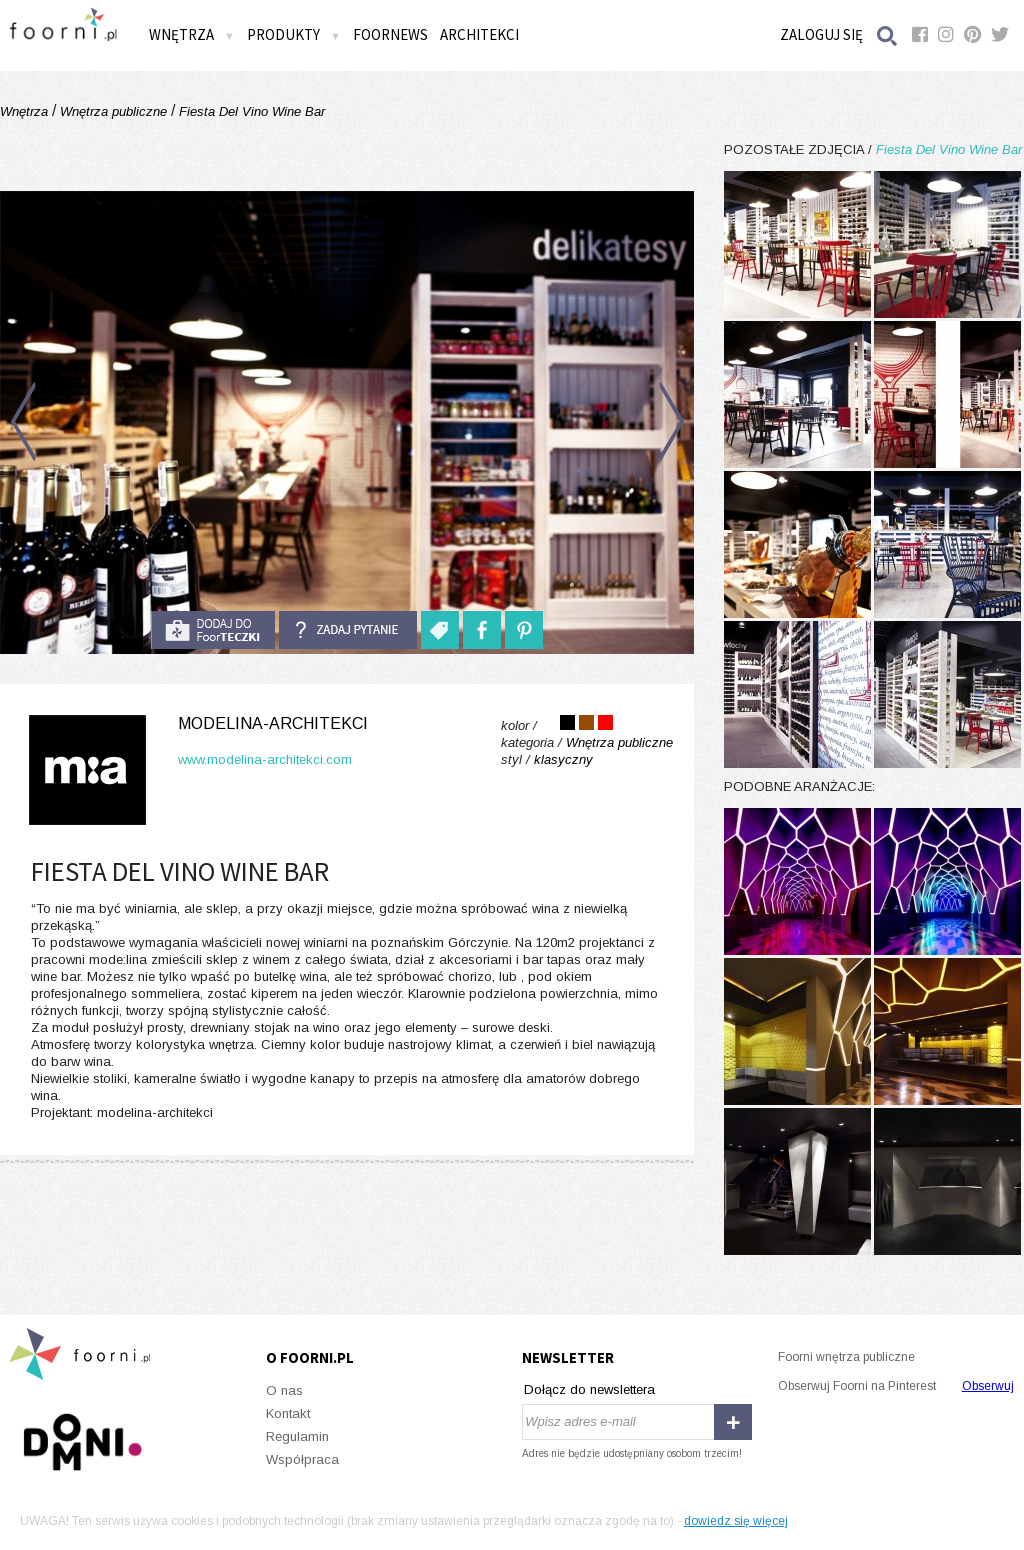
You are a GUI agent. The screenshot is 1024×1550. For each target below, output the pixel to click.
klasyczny (563, 759)
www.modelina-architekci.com (265, 759)
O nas (284, 1390)
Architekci (479, 34)
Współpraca (302, 1459)
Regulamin (297, 1436)
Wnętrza (192, 34)
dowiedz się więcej (736, 1521)
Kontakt (288, 1413)
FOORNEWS (390, 34)
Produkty (294, 34)
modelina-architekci (273, 723)
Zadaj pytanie (348, 630)
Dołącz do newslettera (589, 1389)
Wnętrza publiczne (113, 111)
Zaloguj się (821, 34)
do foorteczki (213, 630)
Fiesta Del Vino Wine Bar (250, 111)
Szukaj (888, 35)
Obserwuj (988, 1386)
